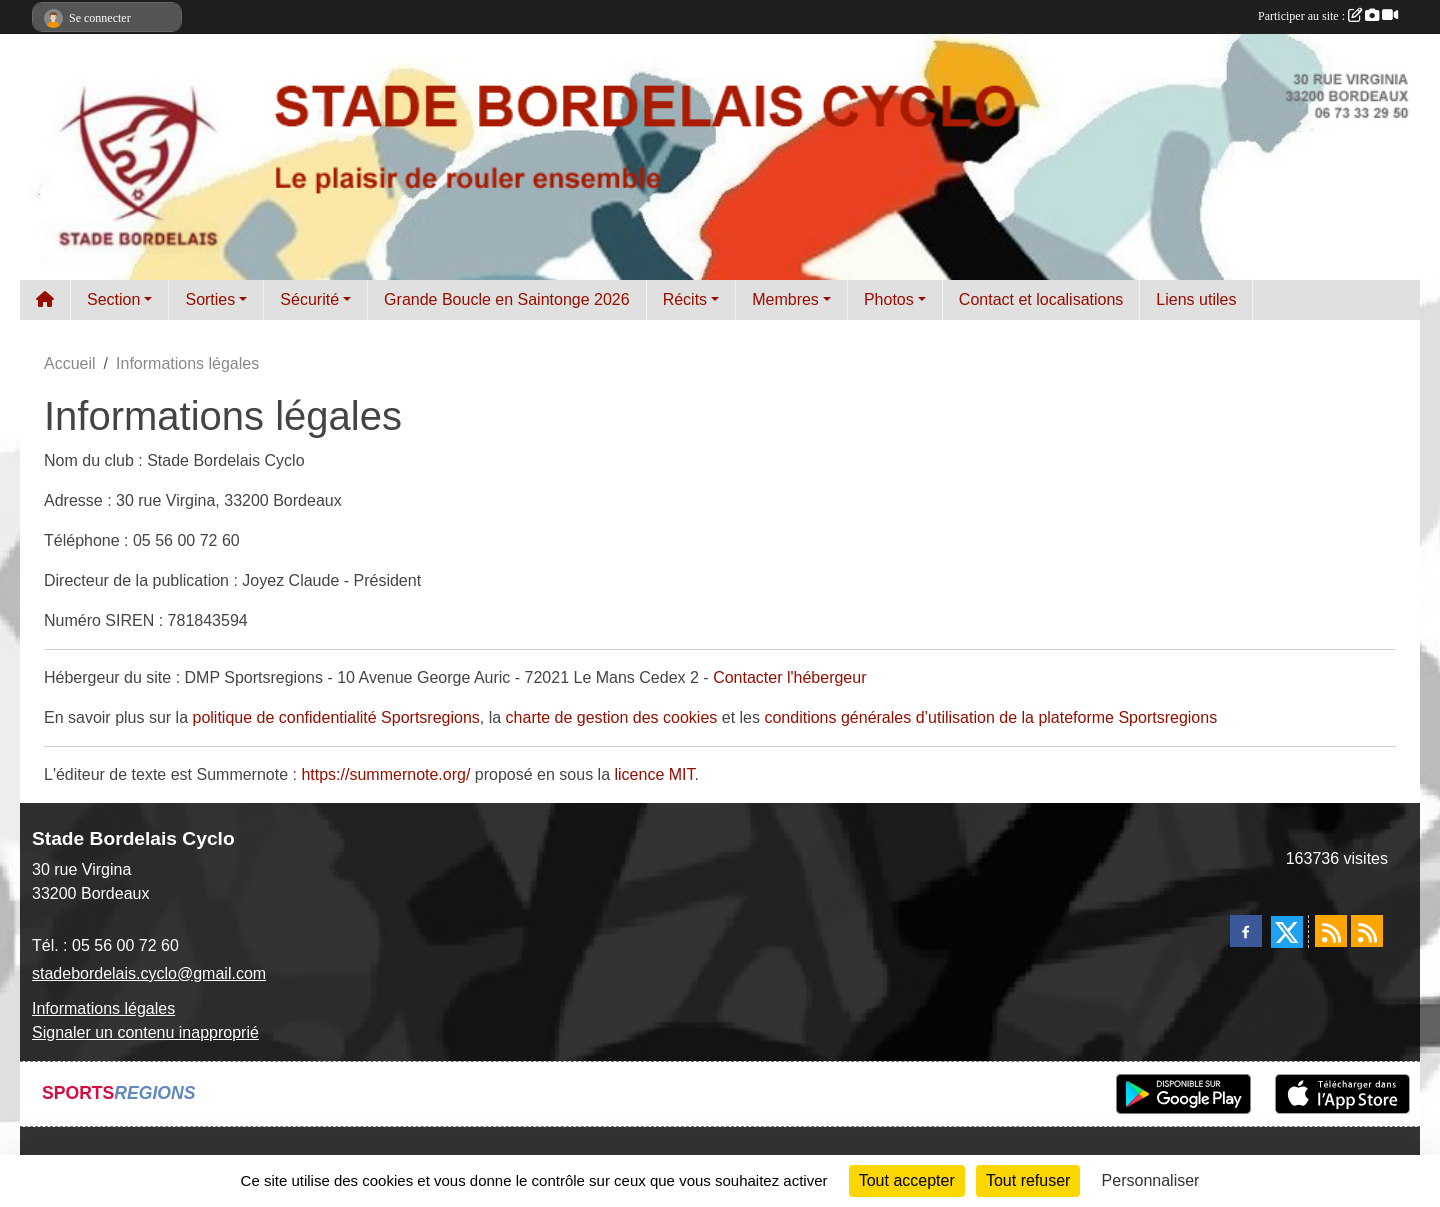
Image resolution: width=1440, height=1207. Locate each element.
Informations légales (103, 1008)
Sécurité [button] (309, 299)
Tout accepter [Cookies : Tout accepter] (907, 1180)
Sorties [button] (210, 299)
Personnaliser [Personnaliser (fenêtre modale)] (1151, 1180)
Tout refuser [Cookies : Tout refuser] (1028, 1180)
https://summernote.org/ (385, 774)
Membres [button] (785, 299)
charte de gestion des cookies (612, 717)
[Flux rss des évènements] (1367, 931)
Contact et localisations (1041, 299)
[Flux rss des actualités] (1331, 931)
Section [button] (113, 299)
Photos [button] (889, 299)
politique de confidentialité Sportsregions (336, 717)
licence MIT (654, 774)
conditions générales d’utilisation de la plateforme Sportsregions (990, 717)
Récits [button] (685, 299)
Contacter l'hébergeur (789, 677)
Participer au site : (1328, 16)
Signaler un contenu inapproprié (145, 1032)
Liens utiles (1196, 299)
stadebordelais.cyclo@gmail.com (149, 973)
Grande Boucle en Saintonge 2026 (507, 299)
